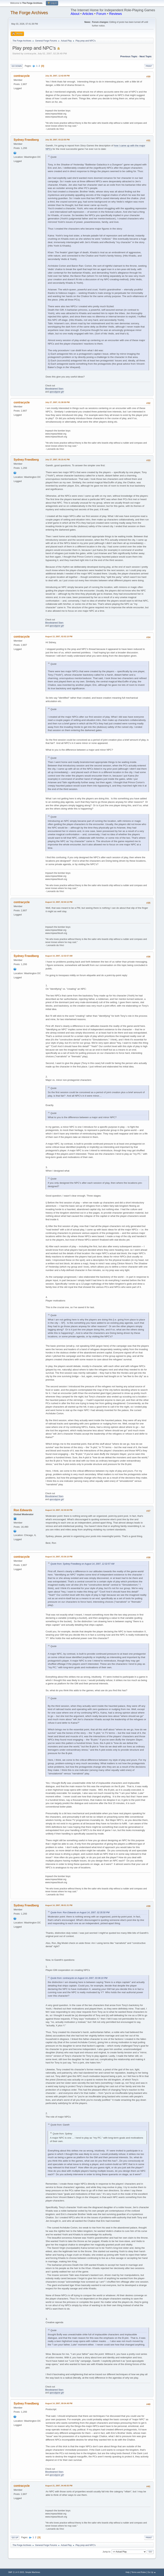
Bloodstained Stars (54, 388)
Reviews (115, 14)
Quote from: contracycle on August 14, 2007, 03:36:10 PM (78, 1978)
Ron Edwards (23, 1510)
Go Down (17, 66)
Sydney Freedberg (26, 139)
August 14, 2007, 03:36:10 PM (58, 1557)
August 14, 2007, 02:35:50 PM (58, 1510)
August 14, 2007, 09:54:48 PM (58, 2403)
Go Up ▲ (152, 2572)
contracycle (22, 75)
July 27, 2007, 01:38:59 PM (57, 402)
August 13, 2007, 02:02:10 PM (58, 636)
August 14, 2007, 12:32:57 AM (58, 956)
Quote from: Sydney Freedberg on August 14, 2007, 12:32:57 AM (82, 1564)
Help (128, 2572)
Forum (101, 14)
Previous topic (128, 56)
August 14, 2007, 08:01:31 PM (58, 1905)
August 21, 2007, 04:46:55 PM (58, 2486)
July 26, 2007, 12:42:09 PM (57, 76)
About (75, 14)
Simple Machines (32, 2572)
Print (149, 66)
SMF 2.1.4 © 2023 (16, 2572)
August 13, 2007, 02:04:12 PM (58, 902)
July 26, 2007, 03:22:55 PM (57, 140)
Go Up (15, 2538)
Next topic (145, 56)
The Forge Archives (29, 12)
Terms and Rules (138, 2572)
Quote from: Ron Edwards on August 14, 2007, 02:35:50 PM (79, 1912)
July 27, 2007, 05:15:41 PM (57, 459)
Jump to (106, 2551)
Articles (87, 14)
